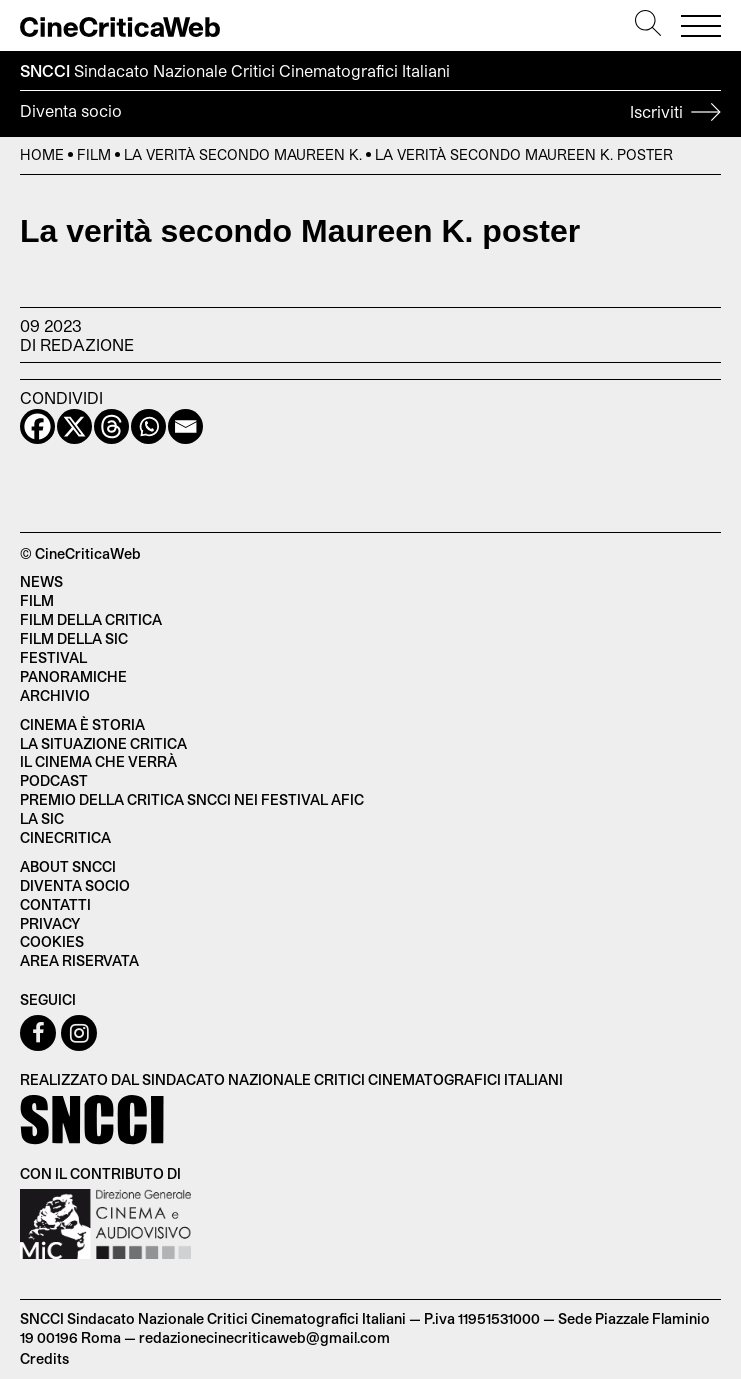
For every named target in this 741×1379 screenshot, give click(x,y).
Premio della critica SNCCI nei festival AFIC (192, 799)
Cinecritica (65, 837)
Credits (44, 1358)
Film (94, 154)
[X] (74, 426)
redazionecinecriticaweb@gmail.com (264, 1337)
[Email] (185, 426)
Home (42, 154)
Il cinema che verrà (98, 761)
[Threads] (111, 426)
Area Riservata (79, 960)
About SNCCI (68, 866)
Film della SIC (74, 638)
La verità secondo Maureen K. (243, 154)
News (41, 581)
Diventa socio (370, 114)
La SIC (42, 818)
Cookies (52, 941)
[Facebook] (37, 426)
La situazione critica (103, 743)
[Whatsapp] (148, 426)
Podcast (54, 780)
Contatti (55, 904)
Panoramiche (73, 676)
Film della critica (91, 619)
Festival (53, 657)
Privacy (50, 923)
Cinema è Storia (82, 724)
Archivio (55, 695)
